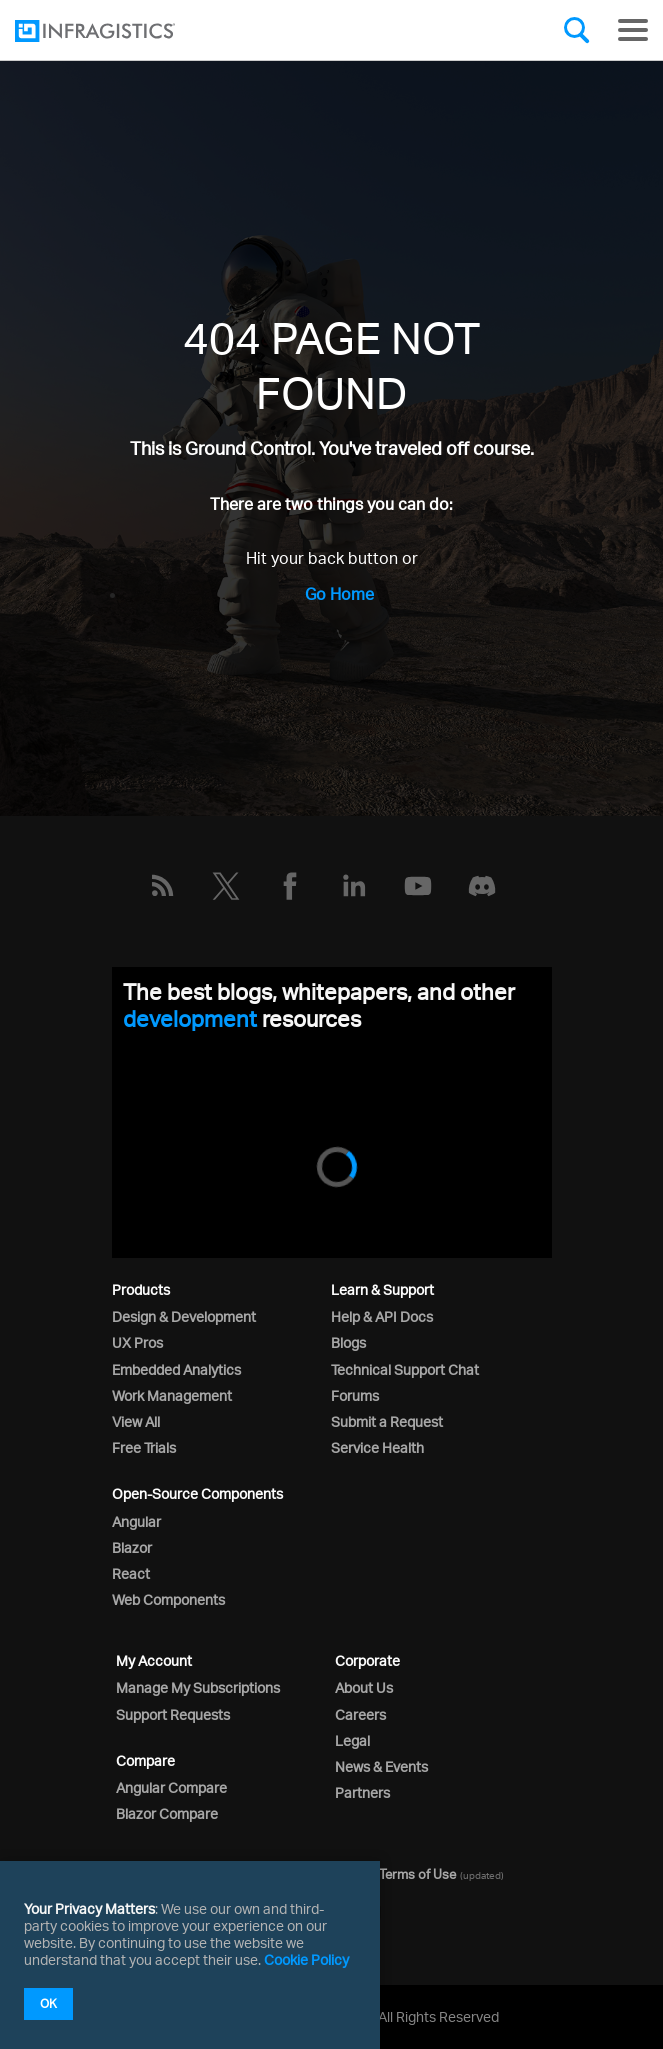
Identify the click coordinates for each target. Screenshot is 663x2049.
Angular (136, 1521)
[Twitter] (226, 886)
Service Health (377, 1447)
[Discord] (482, 886)
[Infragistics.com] (115, 31)
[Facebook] (290, 886)
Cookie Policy (306, 1959)
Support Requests (173, 1714)
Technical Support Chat (405, 1369)
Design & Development (184, 1316)
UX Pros (137, 1342)
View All (136, 1421)
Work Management (172, 1395)
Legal (352, 1740)
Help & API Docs (382, 1316)
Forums (355, 1395)
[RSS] (162, 886)
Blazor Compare (167, 1813)
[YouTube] (418, 886)
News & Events (381, 1766)
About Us (364, 1687)
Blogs (348, 1342)
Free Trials (144, 1447)
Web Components (168, 1599)
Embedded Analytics (176, 1369)
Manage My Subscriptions (198, 1687)
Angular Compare (171, 1787)
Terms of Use (417, 1874)
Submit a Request (387, 1421)
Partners (362, 1792)
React (131, 1573)
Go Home (339, 594)
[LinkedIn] (354, 886)
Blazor (132, 1547)
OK (48, 2003)
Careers (360, 1714)
